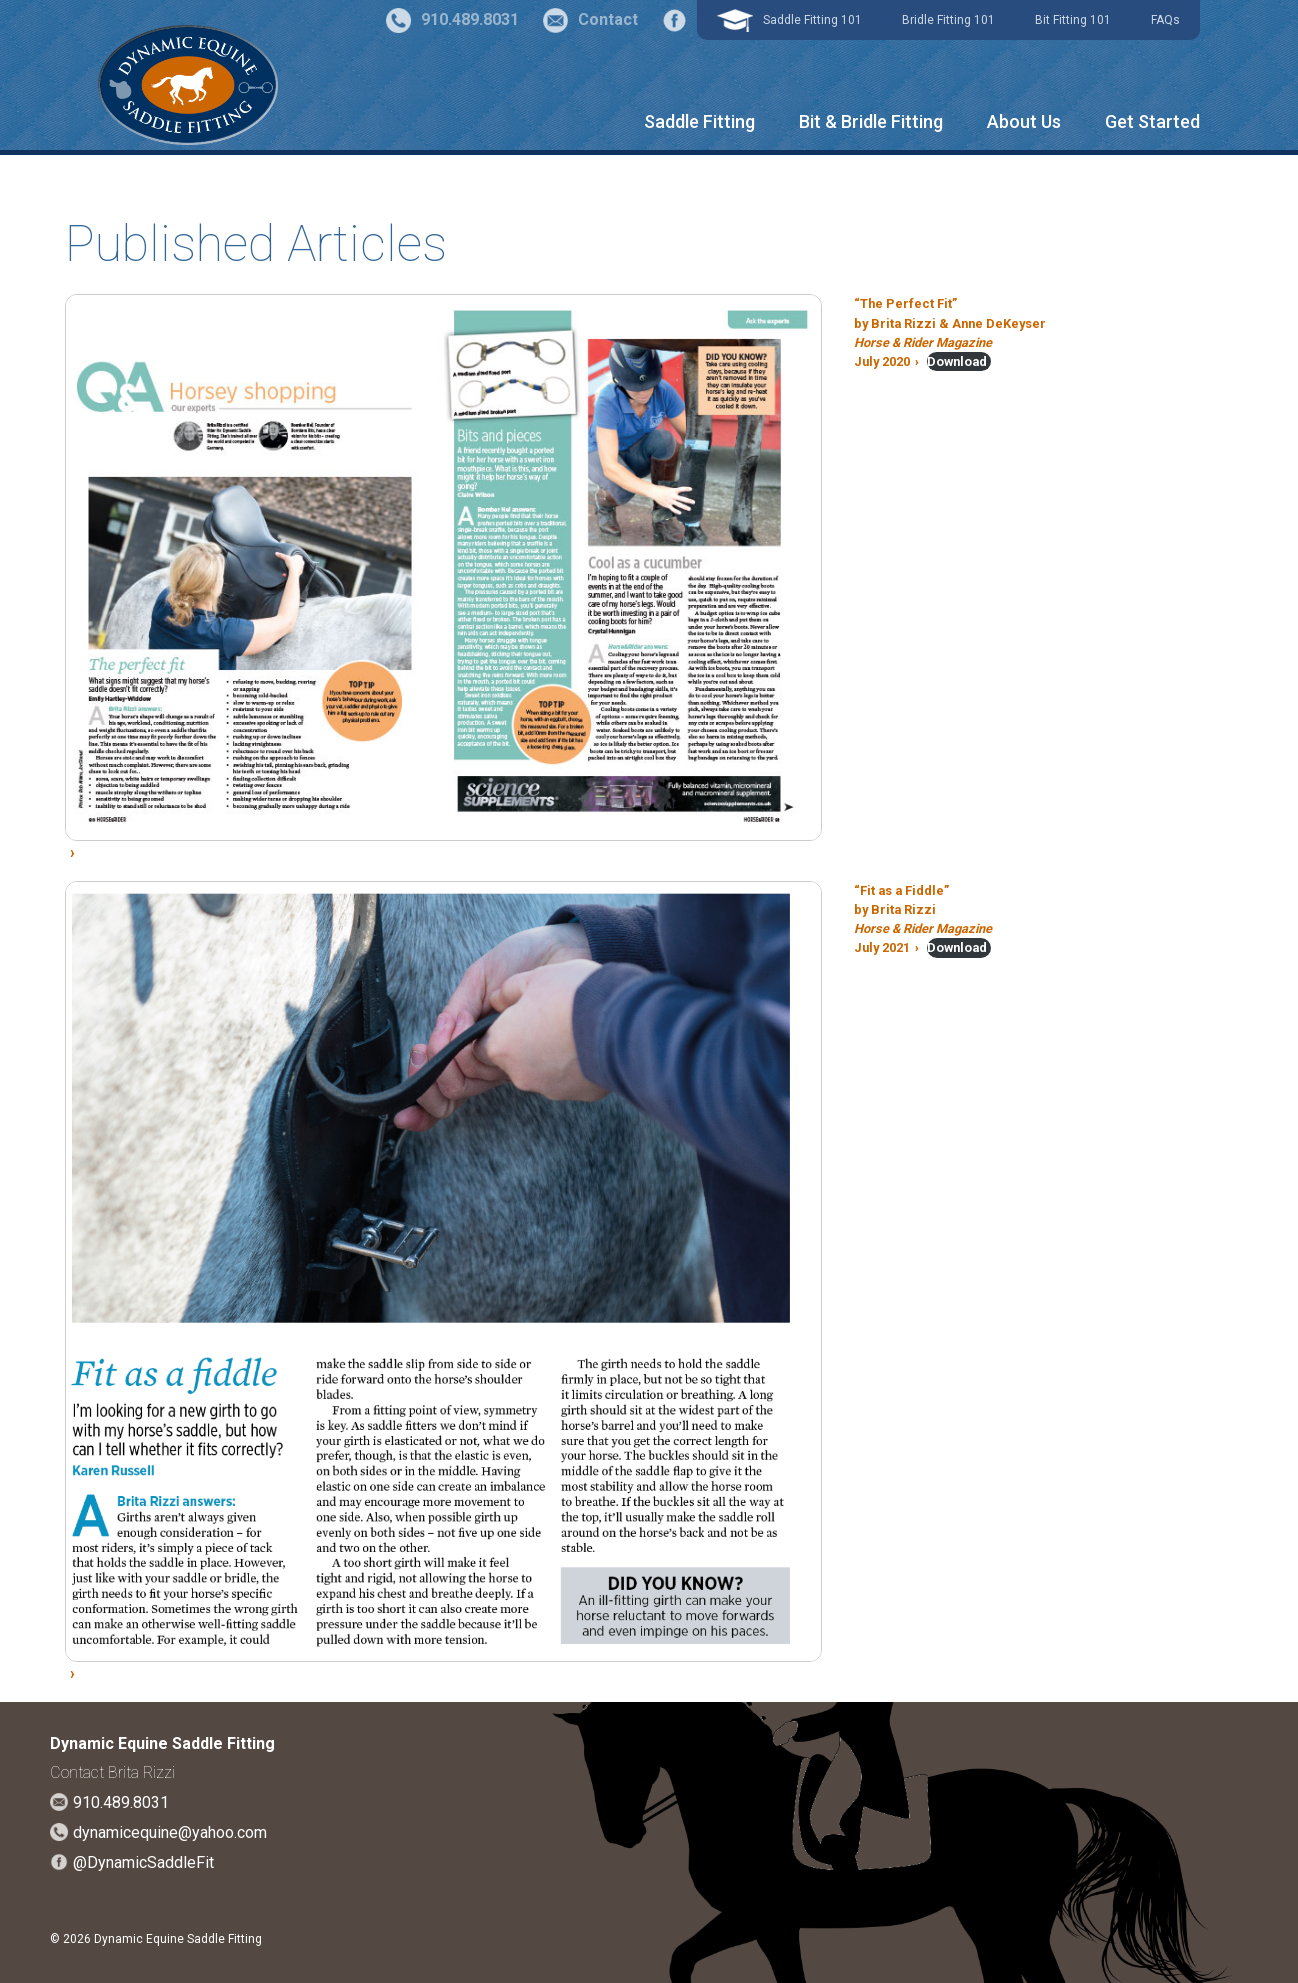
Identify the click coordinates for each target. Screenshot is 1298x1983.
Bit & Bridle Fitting (871, 121)
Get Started (1152, 121)
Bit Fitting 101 (1073, 20)
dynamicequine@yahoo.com (170, 1832)
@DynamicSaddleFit (143, 1862)
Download (957, 361)
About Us (1024, 121)
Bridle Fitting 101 (948, 20)
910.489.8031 (121, 1802)
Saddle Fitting (699, 121)
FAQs (1165, 20)
